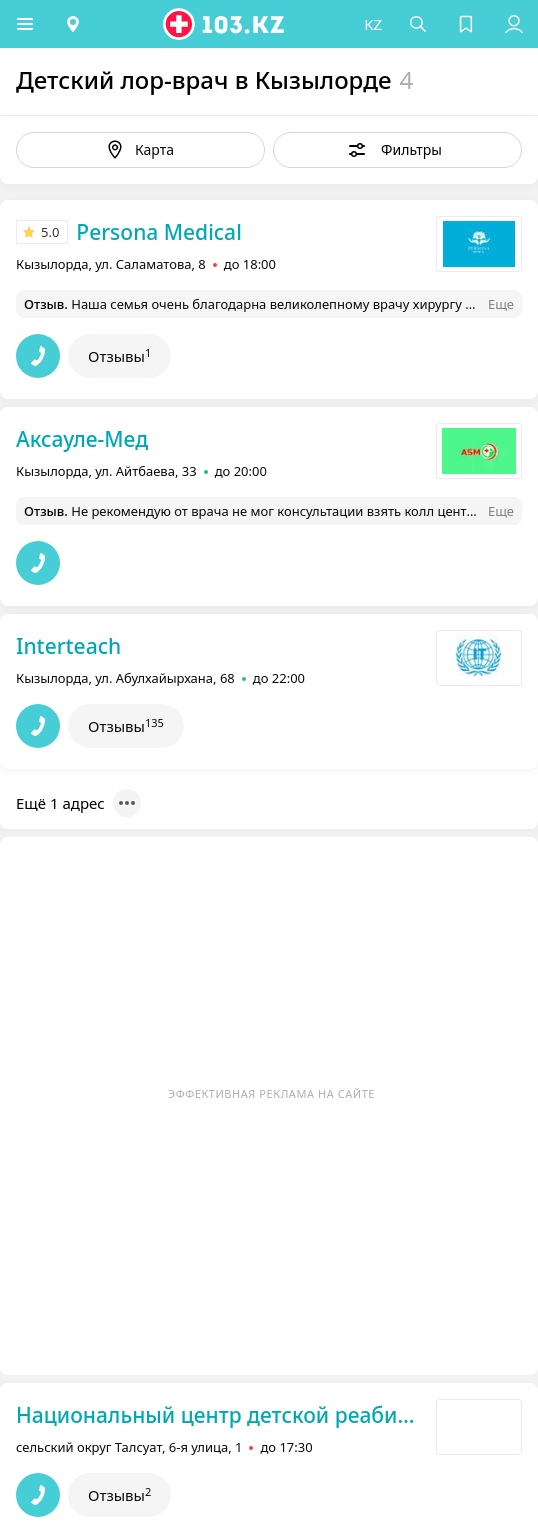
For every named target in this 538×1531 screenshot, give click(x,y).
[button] (25, 24)
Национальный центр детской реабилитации (220, 1415)
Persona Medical (158, 232)
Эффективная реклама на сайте (271, 1093)
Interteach (68, 646)
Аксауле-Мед (82, 439)
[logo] (225, 24)
